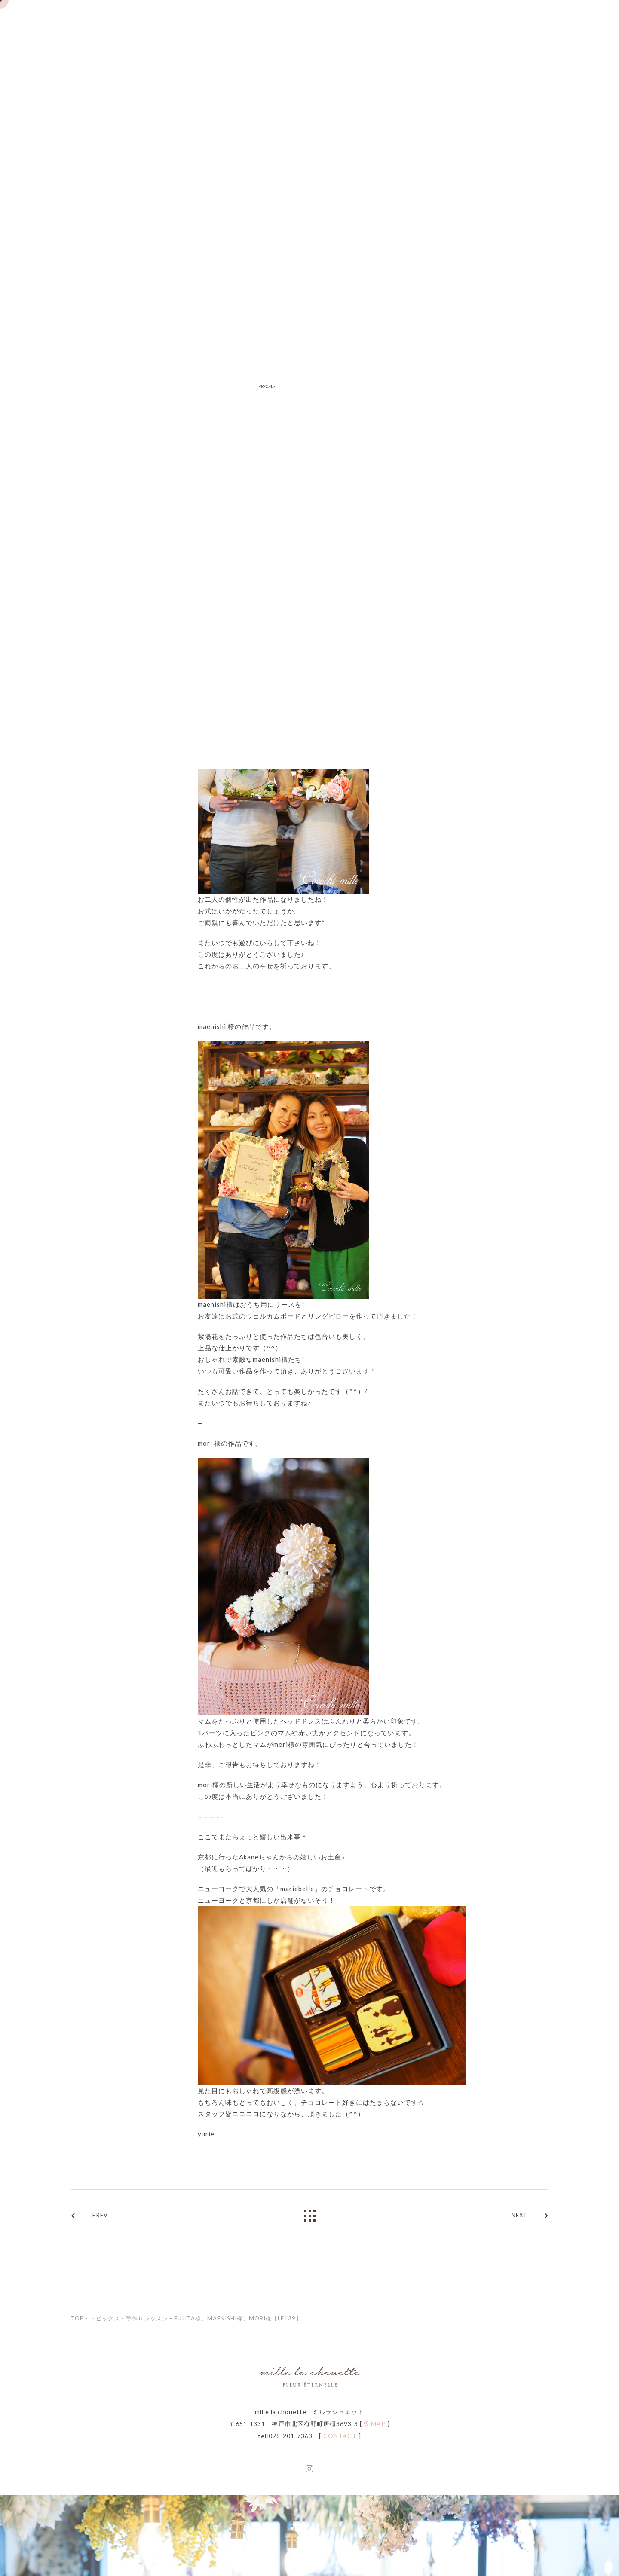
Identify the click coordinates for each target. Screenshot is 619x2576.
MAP (375, 2423)
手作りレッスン (147, 2318)
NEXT (530, 2216)
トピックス (105, 2318)
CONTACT (340, 2436)
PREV (89, 2216)
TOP (77, 2318)
